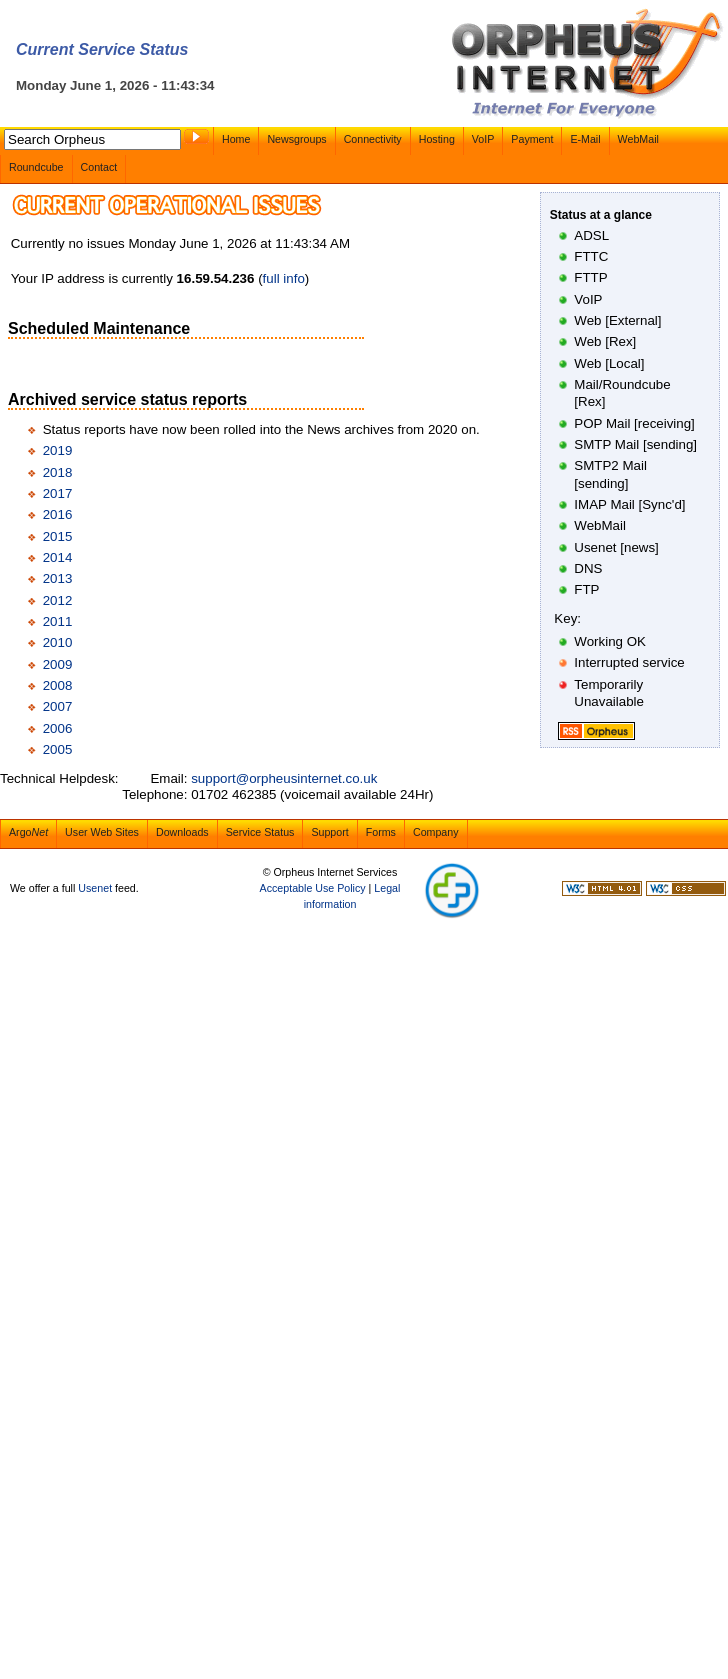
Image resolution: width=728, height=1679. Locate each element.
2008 (58, 685)
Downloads (182, 832)
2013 (58, 578)
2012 (58, 600)
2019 (58, 450)
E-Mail (585, 139)
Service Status (260, 832)
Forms (381, 832)
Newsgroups (296, 139)
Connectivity (373, 139)
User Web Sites (102, 832)
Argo (28, 832)
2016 (58, 514)
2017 (58, 493)
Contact (99, 167)
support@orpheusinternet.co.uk (284, 778)
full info (284, 278)
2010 (58, 642)
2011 (58, 621)
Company (436, 832)
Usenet (95, 888)
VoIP (483, 139)
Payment (532, 139)
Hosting (437, 139)
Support (329, 832)
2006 (58, 728)
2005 (58, 749)
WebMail (638, 139)
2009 (58, 664)
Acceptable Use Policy (313, 888)
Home (236, 139)
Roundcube (36, 167)
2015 (58, 536)
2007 (58, 706)
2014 (58, 557)
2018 (58, 472)
